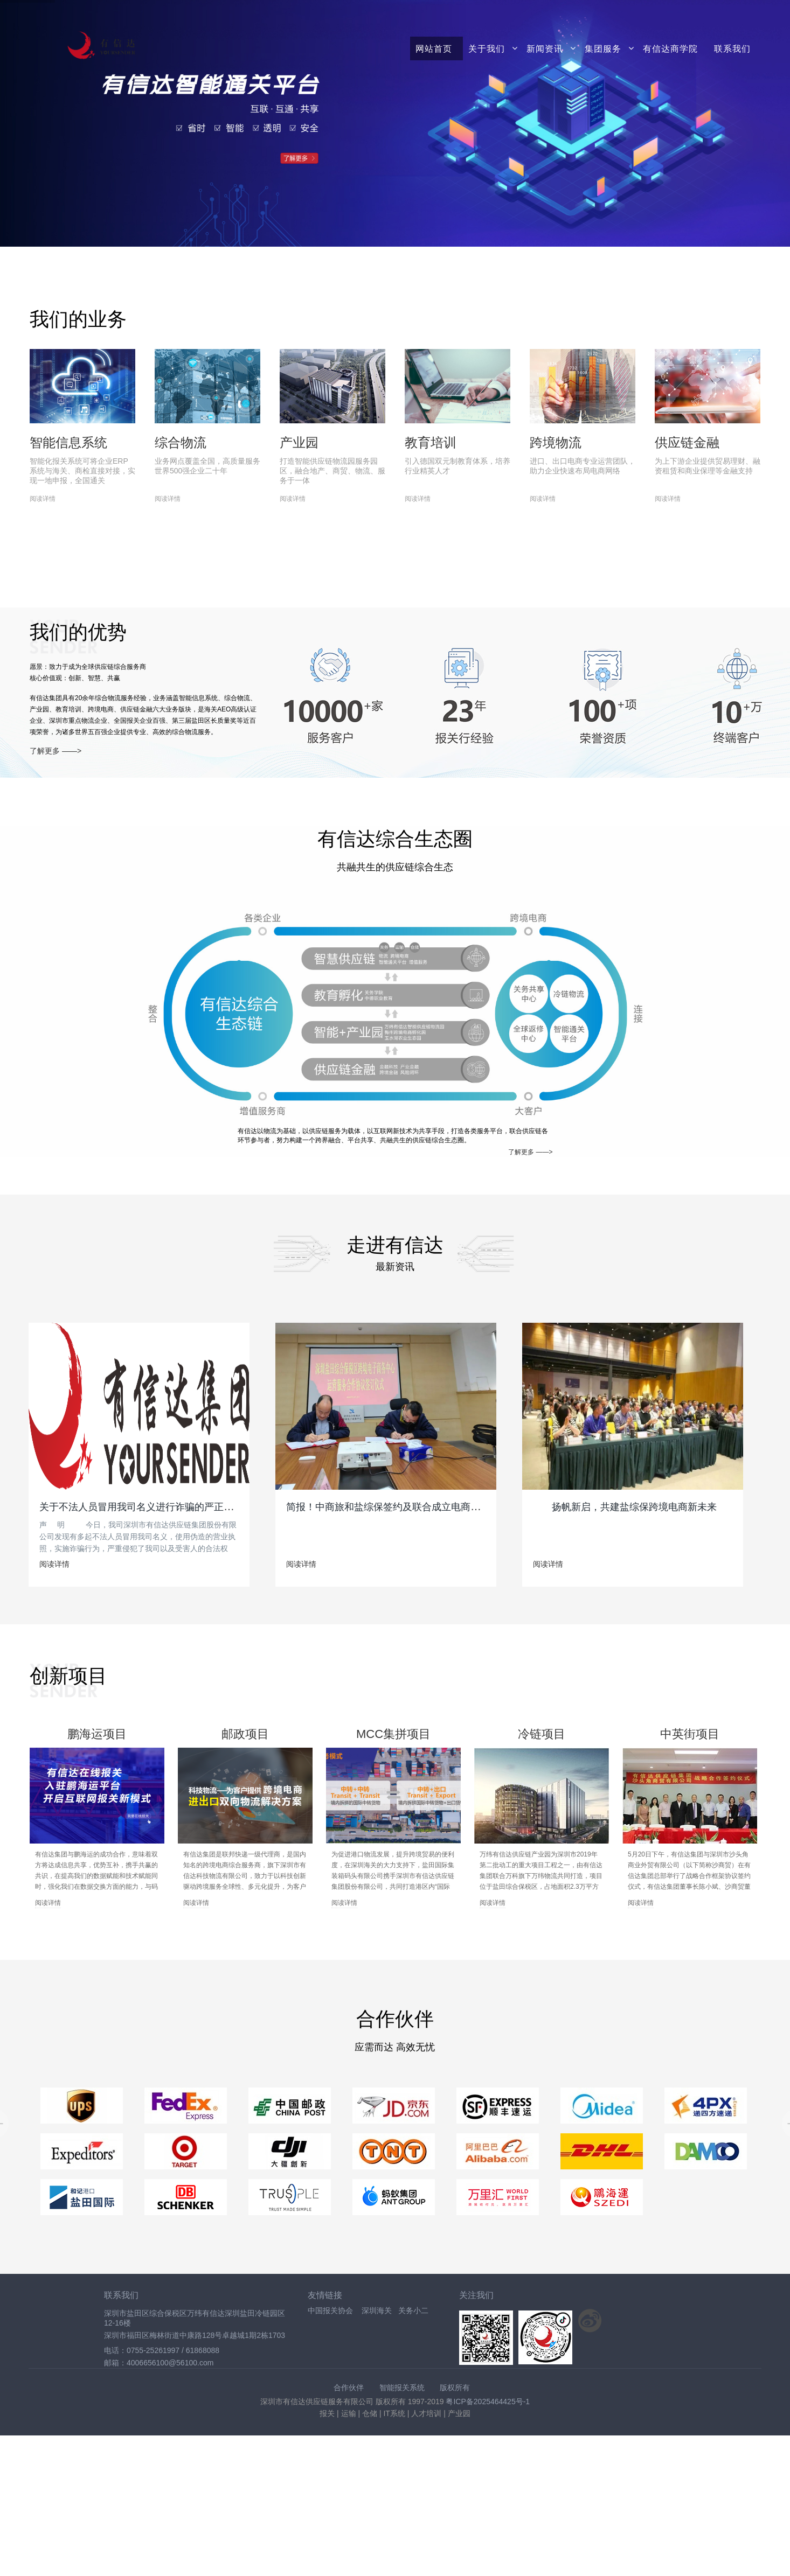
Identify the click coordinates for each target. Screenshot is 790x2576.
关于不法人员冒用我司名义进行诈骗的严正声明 (141, 1507)
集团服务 (603, 48)
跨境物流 (555, 442)
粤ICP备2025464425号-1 (488, 2401)
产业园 (299, 442)
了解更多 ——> (55, 750)
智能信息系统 (68, 442)
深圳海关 (377, 2310)
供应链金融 (687, 442)
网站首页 (433, 48)
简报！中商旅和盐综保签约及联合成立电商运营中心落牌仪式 (417, 1507)
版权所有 (455, 2387)
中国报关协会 (330, 2310)
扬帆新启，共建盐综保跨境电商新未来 (634, 1507)
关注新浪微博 (590, 2321)
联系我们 (732, 48)
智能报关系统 (402, 2387)
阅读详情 (43, 498)
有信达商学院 (670, 48)
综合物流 (180, 442)
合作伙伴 (349, 2387)
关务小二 (413, 2310)
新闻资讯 (544, 48)
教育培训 (430, 442)
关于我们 (486, 48)
